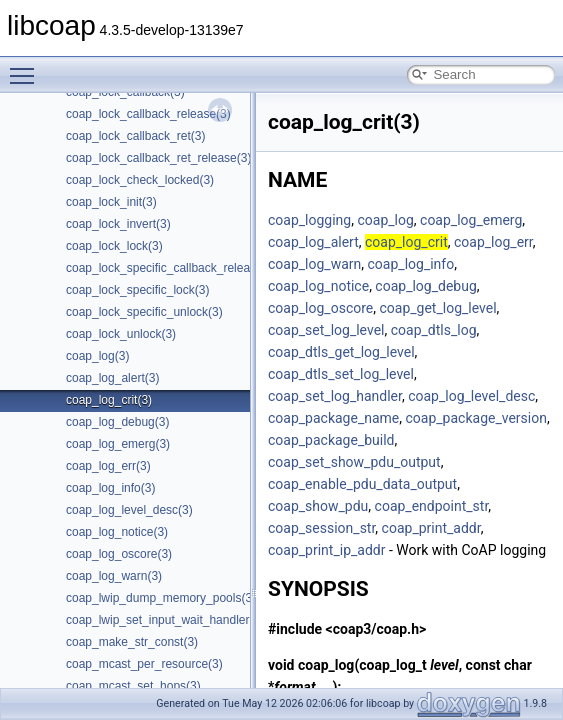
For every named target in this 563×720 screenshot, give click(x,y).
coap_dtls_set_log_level (341, 374)
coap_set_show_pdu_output (354, 462)
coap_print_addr (431, 528)
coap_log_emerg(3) (118, 444)
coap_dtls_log (434, 330)
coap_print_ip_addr (326, 550)
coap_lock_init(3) (111, 202)
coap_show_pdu (318, 506)
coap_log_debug (425, 286)
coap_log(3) (97, 356)
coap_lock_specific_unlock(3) (144, 312)
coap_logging (309, 220)
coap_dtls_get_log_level (341, 352)
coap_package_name (333, 418)
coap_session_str (321, 528)
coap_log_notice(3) (117, 532)
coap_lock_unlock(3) (121, 334)
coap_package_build (331, 440)
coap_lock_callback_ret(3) (135, 136)
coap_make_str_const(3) (132, 642)
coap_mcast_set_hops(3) (133, 686)
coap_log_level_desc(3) (129, 510)
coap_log (385, 220)
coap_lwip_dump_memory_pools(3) (161, 598)
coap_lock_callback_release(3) (148, 114)
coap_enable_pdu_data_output (362, 484)
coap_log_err (493, 242)
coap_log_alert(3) (112, 378)
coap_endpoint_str (432, 506)
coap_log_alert (313, 242)
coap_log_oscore (320, 308)
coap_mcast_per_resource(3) (144, 664)
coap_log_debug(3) (117, 422)
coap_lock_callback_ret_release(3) (158, 158)
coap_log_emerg (471, 220)
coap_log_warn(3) (114, 576)
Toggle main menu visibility (27, 67)
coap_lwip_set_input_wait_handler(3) (165, 620)
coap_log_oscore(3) (119, 554)
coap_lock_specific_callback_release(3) (171, 268)
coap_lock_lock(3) (114, 246)
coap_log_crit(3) (109, 400)
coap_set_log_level (326, 330)
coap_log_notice (318, 286)
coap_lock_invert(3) (118, 224)
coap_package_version (476, 418)
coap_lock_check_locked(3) (140, 180)
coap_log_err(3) (108, 466)
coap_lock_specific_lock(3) (137, 290)
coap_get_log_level (437, 308)
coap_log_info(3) (110, 488)
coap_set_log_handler (335, 396)
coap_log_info (411, 264)
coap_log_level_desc (471, 396)
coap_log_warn (314, 264)
